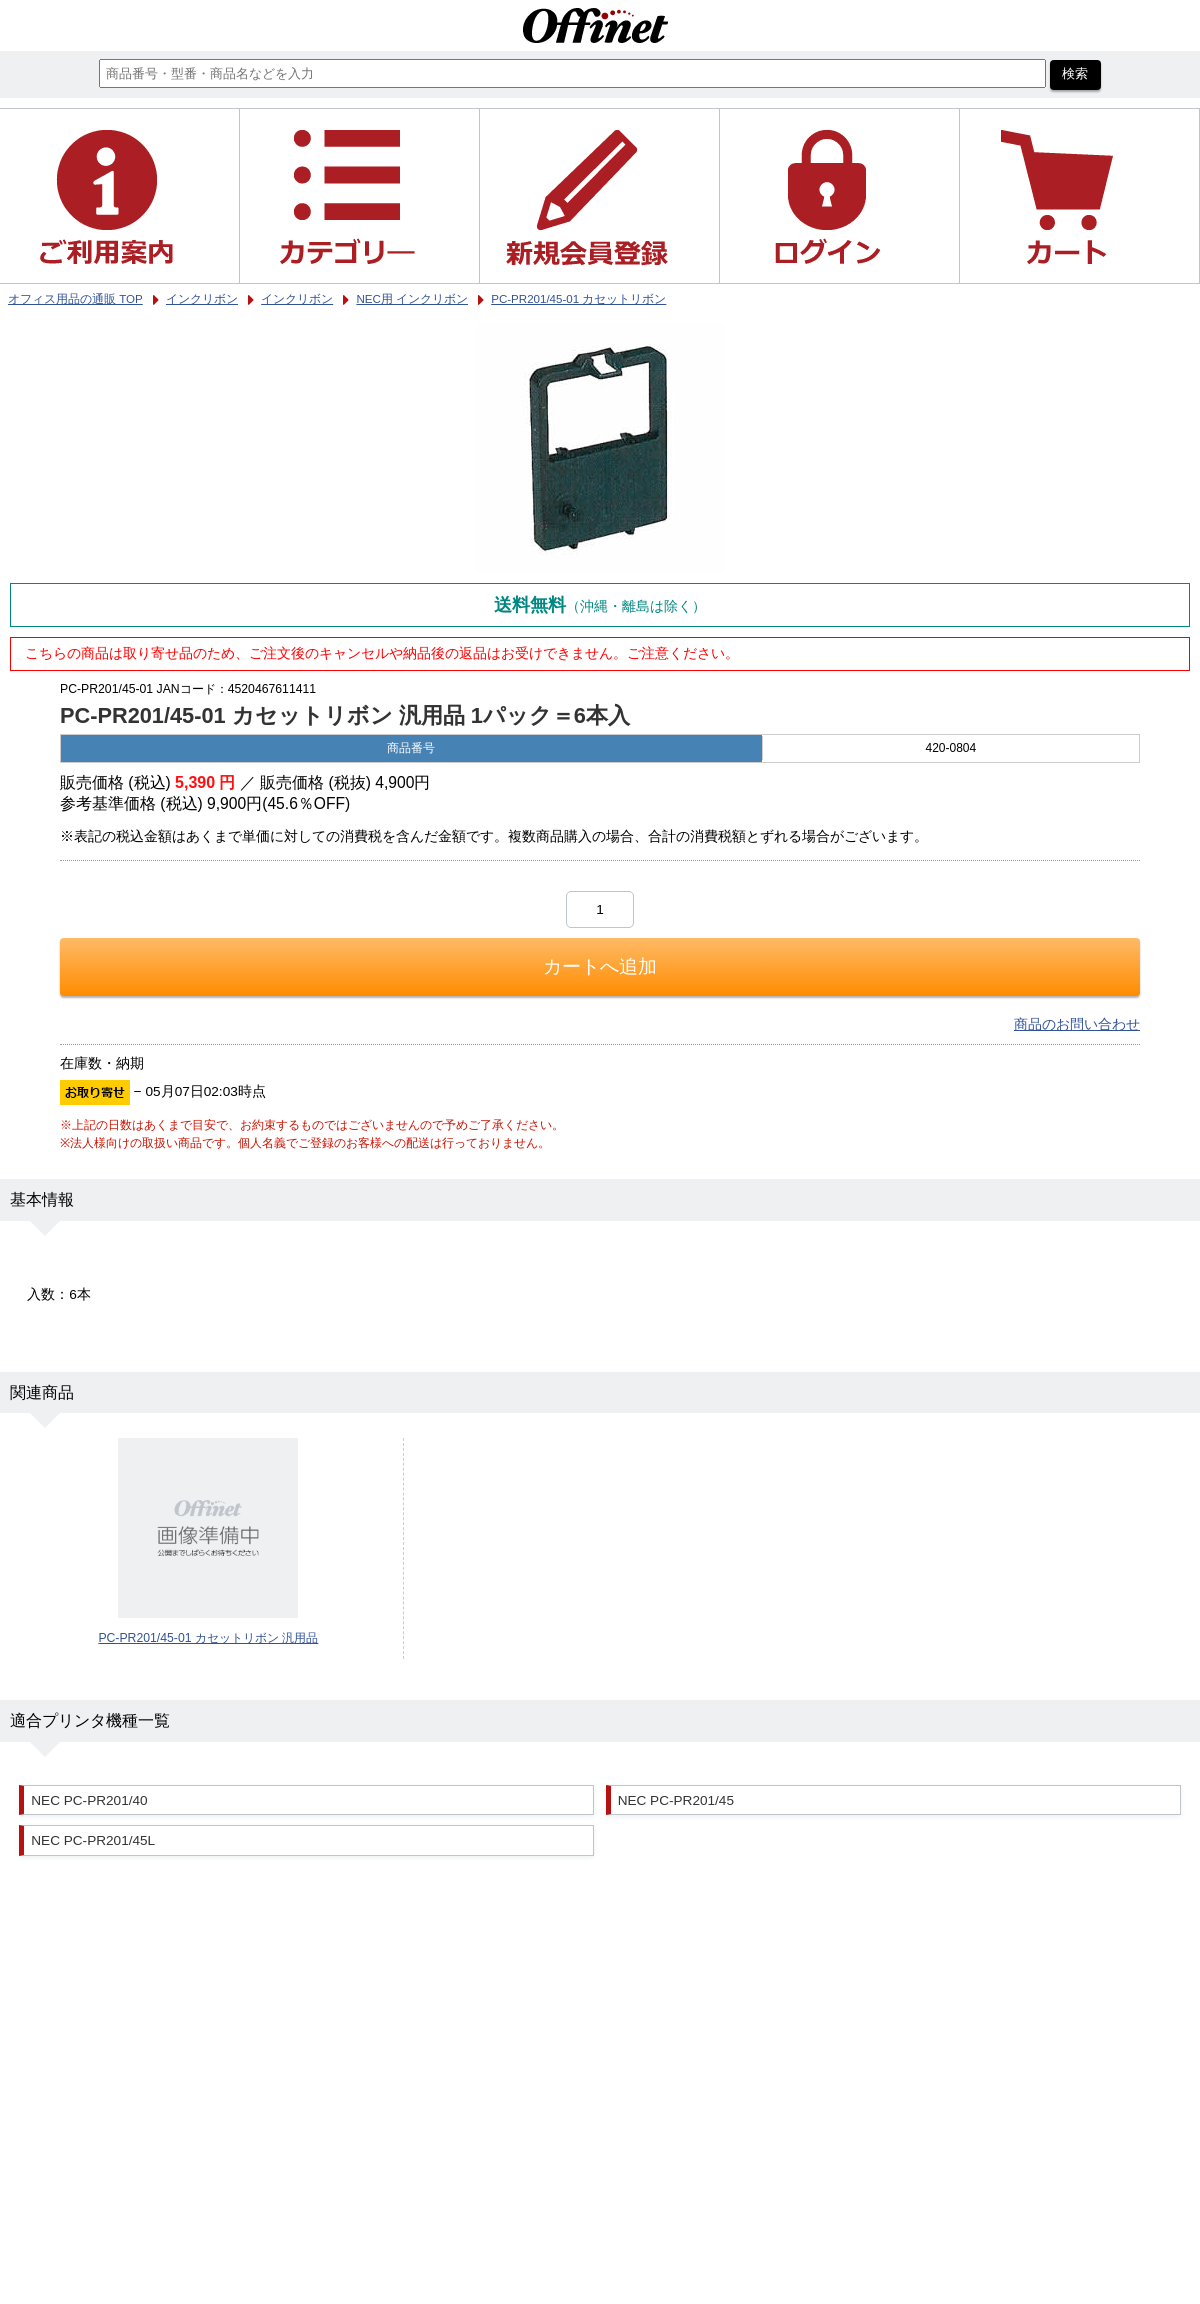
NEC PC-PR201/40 (89, 1800)
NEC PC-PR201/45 (676, 1800)
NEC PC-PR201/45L (93, 1840)
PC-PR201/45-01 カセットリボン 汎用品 (208, 1638)
